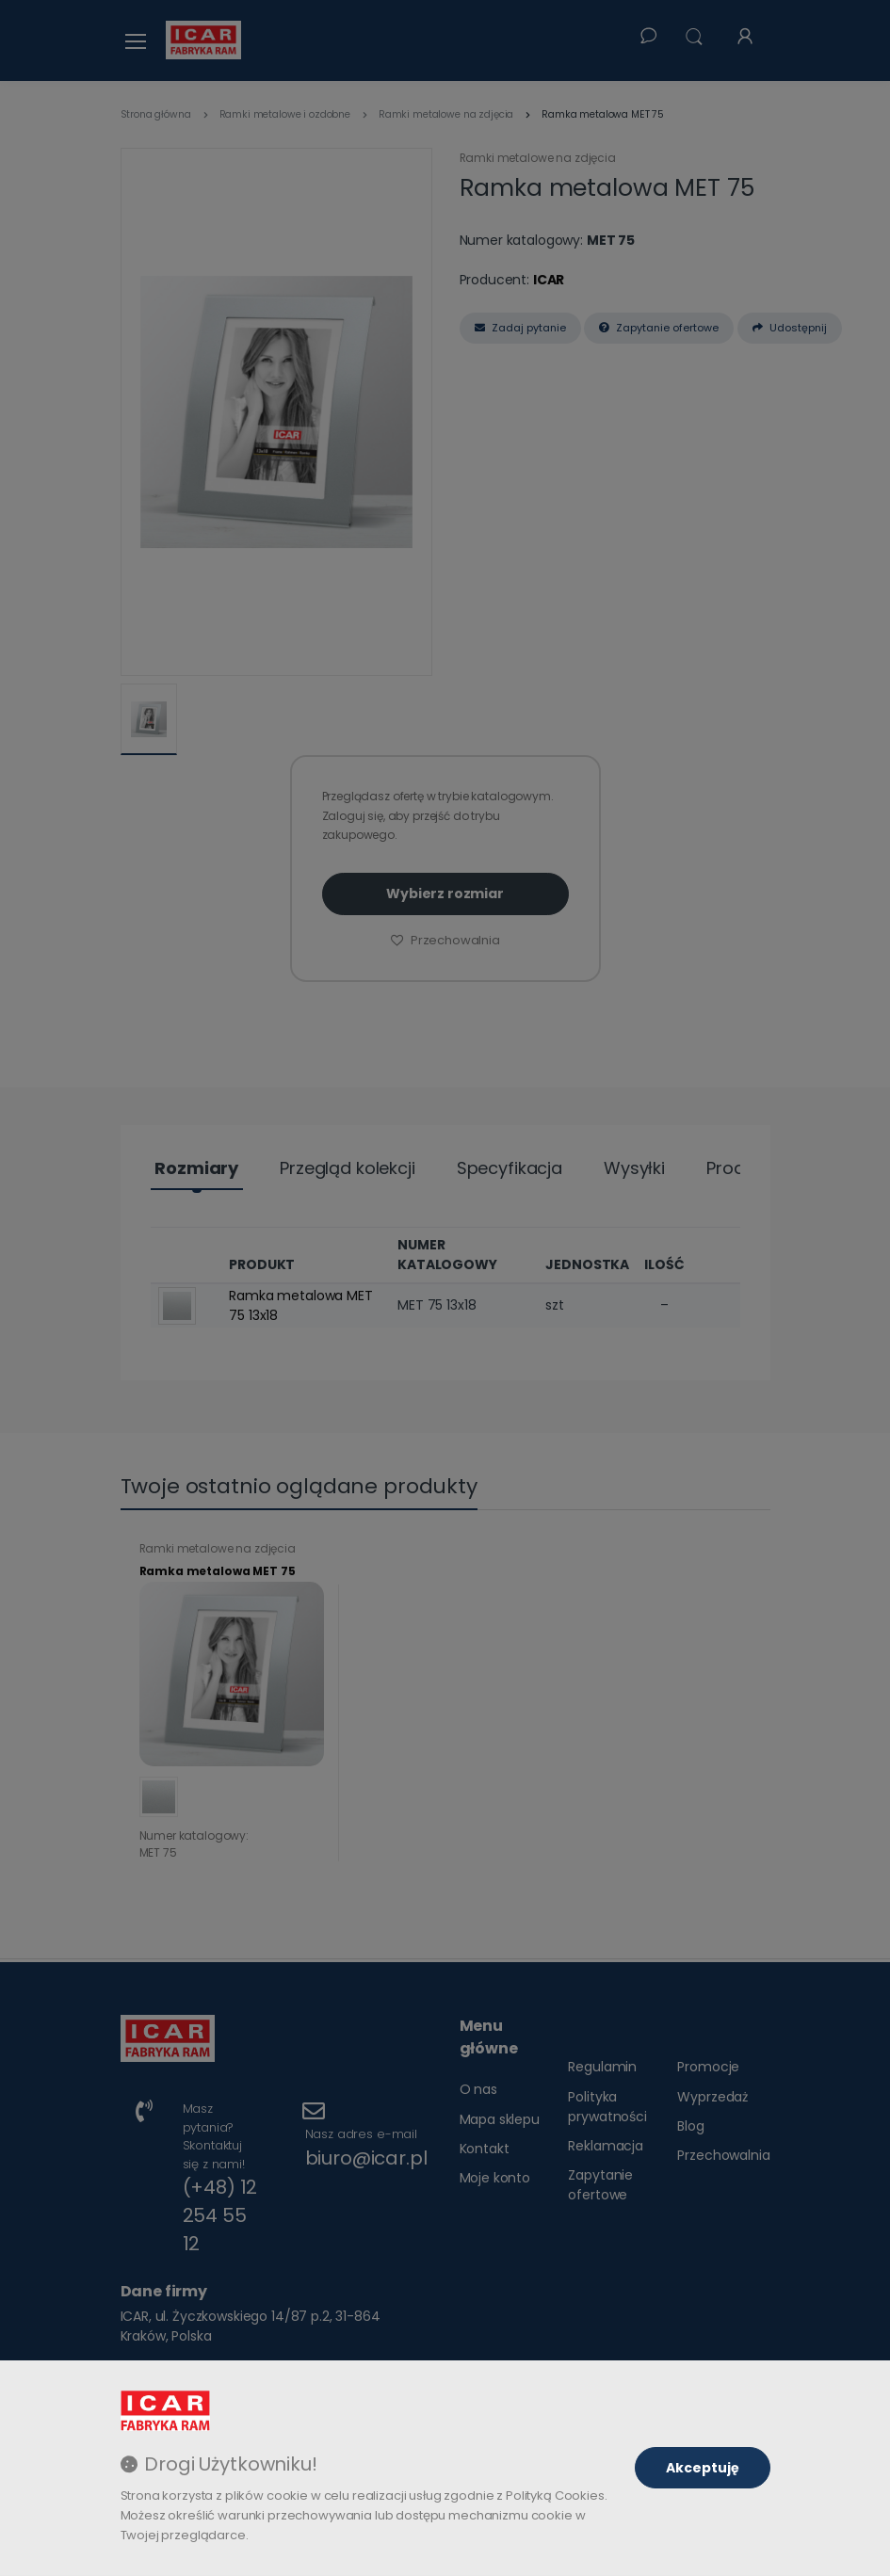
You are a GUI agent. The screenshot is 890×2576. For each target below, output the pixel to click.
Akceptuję (702, 2467)
